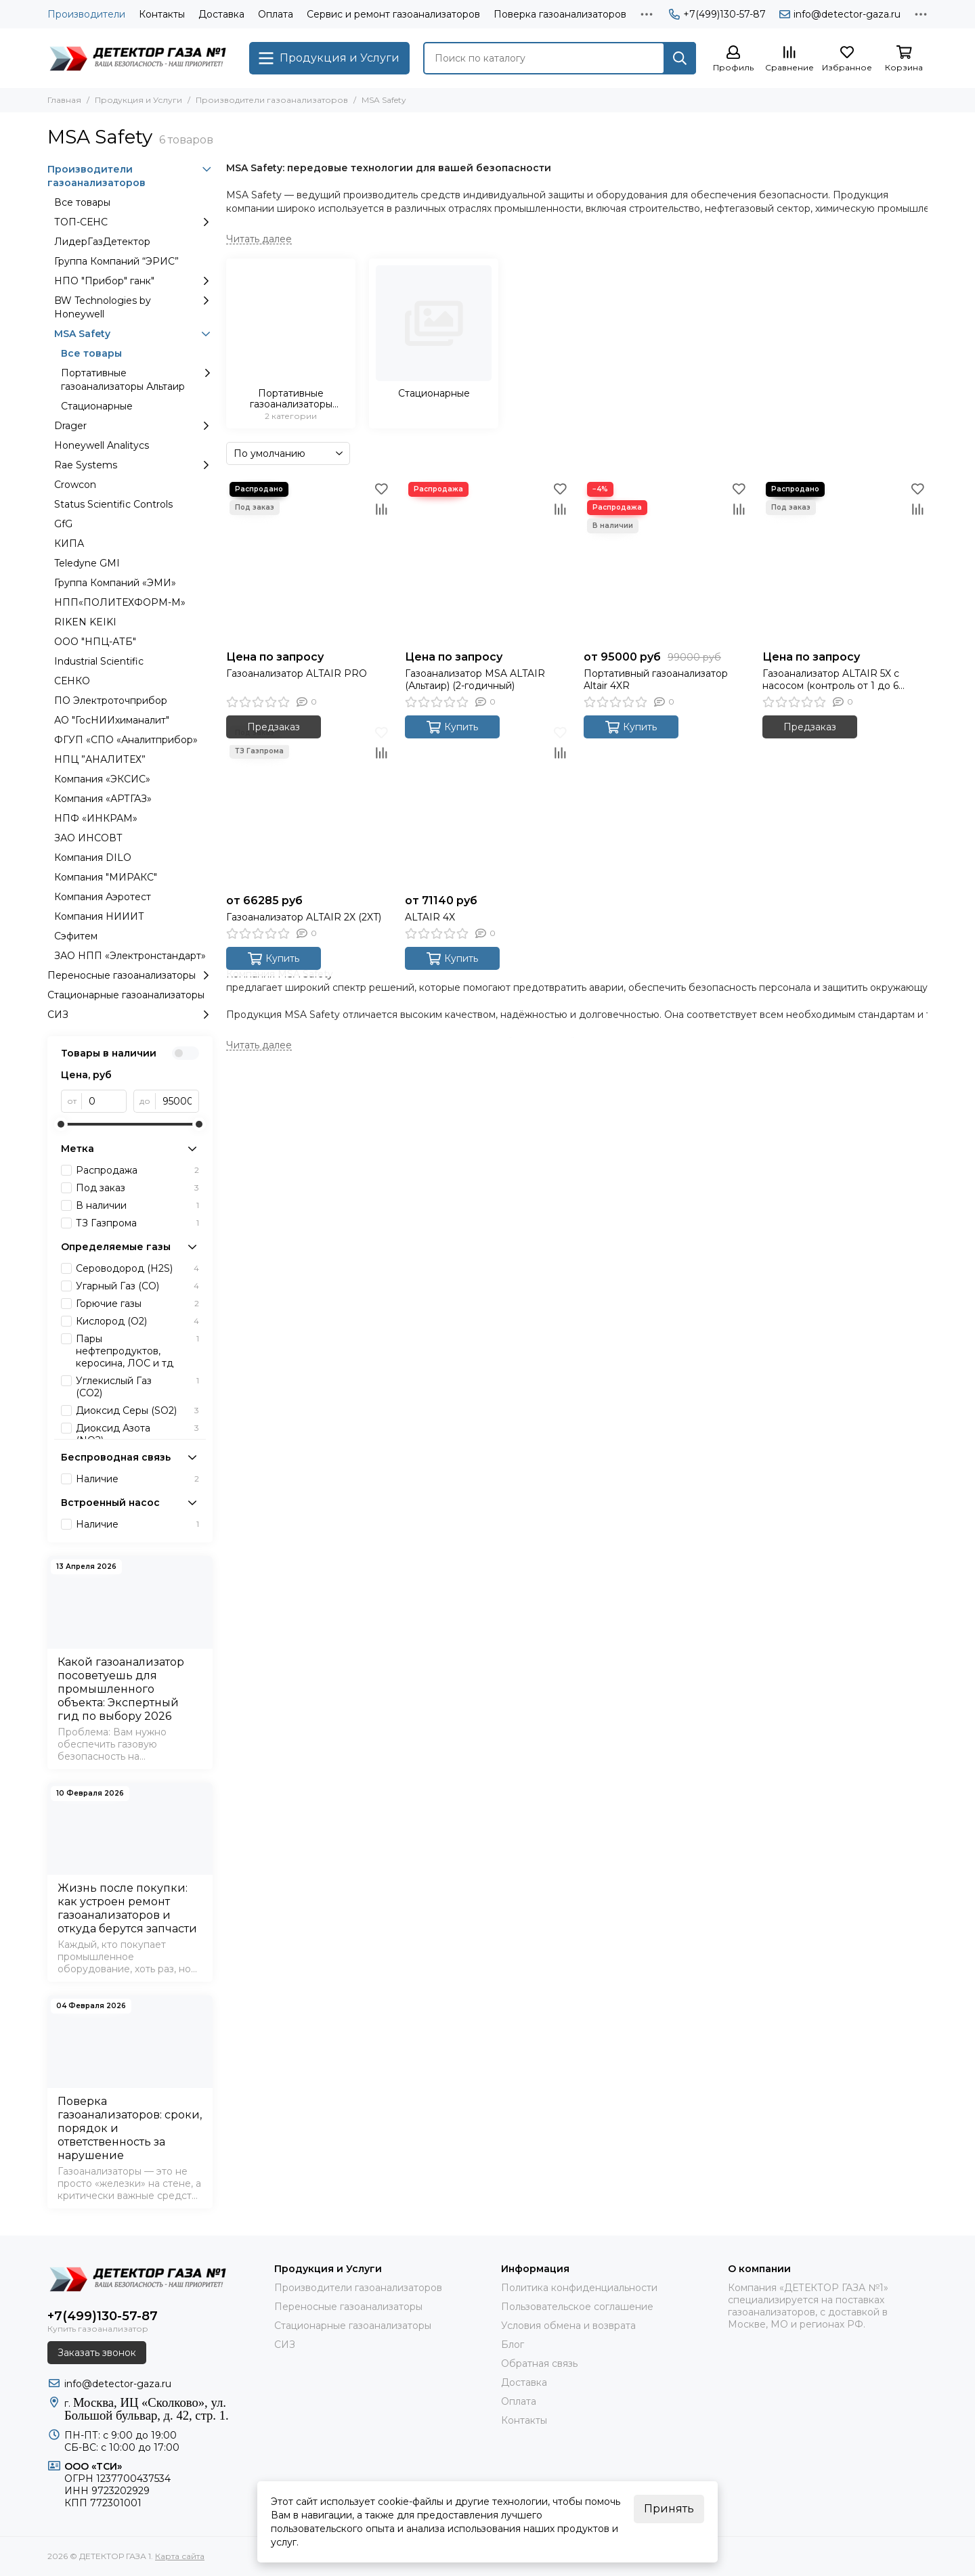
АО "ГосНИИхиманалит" (111, 720)
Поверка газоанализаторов (560, 14)
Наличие (137, 1479)
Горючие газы (137, 1303)
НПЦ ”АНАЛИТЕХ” (100, 759)
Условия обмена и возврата (568, 2325)
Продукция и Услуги (138, 100)
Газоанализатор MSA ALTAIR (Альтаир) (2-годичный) (475, 679)
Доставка (221, 14)
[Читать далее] (259, 239)
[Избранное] (847, 59)
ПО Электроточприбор (110, 700)
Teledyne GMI (87, 563)
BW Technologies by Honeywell (133, 307)
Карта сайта (179, 2556)
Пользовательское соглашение (577, 2307)
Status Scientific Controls (113, 504)
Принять (669, 2508)
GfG (63, 524)
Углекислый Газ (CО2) (137, 1387)
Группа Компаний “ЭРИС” (116, 261)
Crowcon (75, 485)
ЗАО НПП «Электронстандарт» (130, 956)
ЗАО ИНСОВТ (88, 838)
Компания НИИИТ (99, 916)
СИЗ (130, 1014)
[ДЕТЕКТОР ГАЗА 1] (141, 58)
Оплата (275, 14)
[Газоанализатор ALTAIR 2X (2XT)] (308, 804)
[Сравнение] (789, 59)
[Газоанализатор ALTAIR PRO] (308, 561)
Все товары (82, 202)
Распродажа (137, 1170)
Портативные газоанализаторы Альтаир (137, 379)
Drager (133, 425)
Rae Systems (133, 465)
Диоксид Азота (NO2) (137, 1434)
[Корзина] (904, 59)
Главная (64, 100)
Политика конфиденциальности (579, 2288)
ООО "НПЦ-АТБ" (95, 642)
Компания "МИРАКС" (105, 877)
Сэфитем (76, 936)
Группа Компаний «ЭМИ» (115, 583)
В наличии (137, 1205)
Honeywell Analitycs (101, 445)
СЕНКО (72, 681)
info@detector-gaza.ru (840, 14)
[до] (177, 1101)
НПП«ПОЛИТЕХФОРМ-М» (120, 602)
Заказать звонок (97, 2353)
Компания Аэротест (102, 897)
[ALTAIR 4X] (487, 804)
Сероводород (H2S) (137, 1268)
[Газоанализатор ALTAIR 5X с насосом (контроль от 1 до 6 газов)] (845, 561)
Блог (512, 2344)
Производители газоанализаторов (272, 100)
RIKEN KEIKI (85, 622)
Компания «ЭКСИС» (102, 779)
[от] (104, 1101)
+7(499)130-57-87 (717, 14)
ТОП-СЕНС (133, 222)
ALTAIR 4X (430, 917)
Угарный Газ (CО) (137, 1286)
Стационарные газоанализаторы (125, 995)
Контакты (162, 14)
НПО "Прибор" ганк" (133, 281)
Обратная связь (539, 2363)
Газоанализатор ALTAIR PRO (296, 673)
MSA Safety (133, 333)
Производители (86, 14)
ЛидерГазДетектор (102, 242)
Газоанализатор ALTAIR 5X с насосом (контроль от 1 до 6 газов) (830, 679)
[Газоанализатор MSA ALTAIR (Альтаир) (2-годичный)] (487, 561)
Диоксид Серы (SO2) (137, 1410)
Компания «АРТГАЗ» (103, 799)
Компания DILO (92, 857)
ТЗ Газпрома (137, 1223)
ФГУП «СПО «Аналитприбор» (126, 740)
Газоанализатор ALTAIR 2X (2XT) (303, 917)
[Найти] (680, 58)
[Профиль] (733, 59)
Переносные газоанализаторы (130, 975)
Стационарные (97, 406)
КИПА (69, 543)
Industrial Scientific (99, 661)
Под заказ (137, 1188)
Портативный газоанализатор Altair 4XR (656, 679)
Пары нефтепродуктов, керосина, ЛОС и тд (137, 1351)
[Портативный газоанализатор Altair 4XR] (666, 561)
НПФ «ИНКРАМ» (95, 818)
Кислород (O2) (137, 1321)
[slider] (61, 1124)
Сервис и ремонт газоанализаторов (393, 14)
